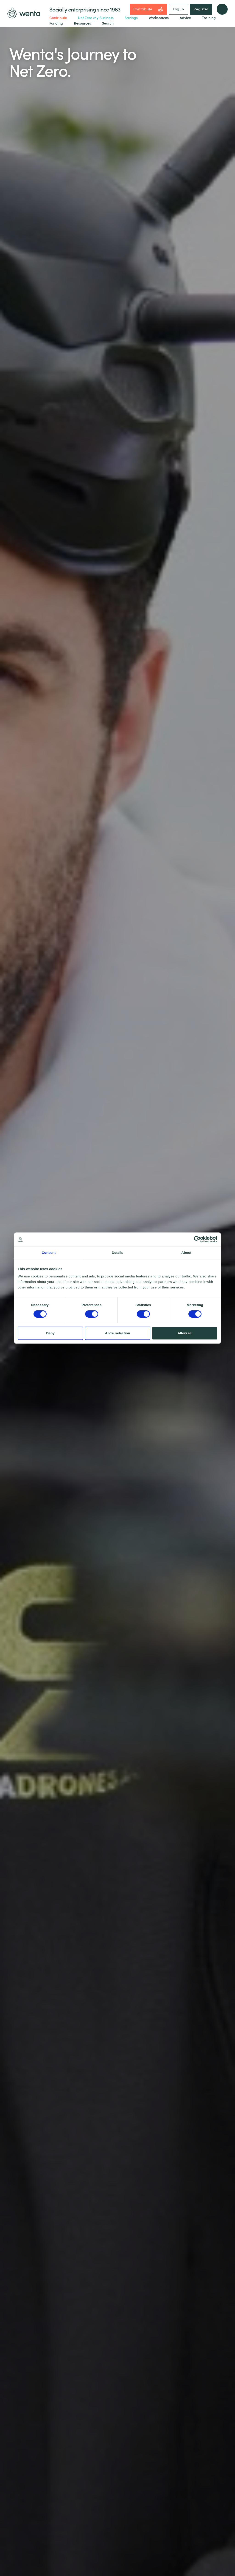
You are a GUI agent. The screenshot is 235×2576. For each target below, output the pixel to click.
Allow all (185, 1333)
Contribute (148, 9)
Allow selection (117, 1333)
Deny (50, 1333)
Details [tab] (117, 1252)
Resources (82, 22)
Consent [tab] (49, 1252)
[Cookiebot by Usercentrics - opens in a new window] (197, 1239)
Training (209, 17)
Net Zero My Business (96, 17)
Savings (131, 17)
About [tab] (186, 1252)
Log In (178, 8)
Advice (185, 17)
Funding (56, 22)
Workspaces (159, 17)
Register (200, 8)
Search (108, 22)
